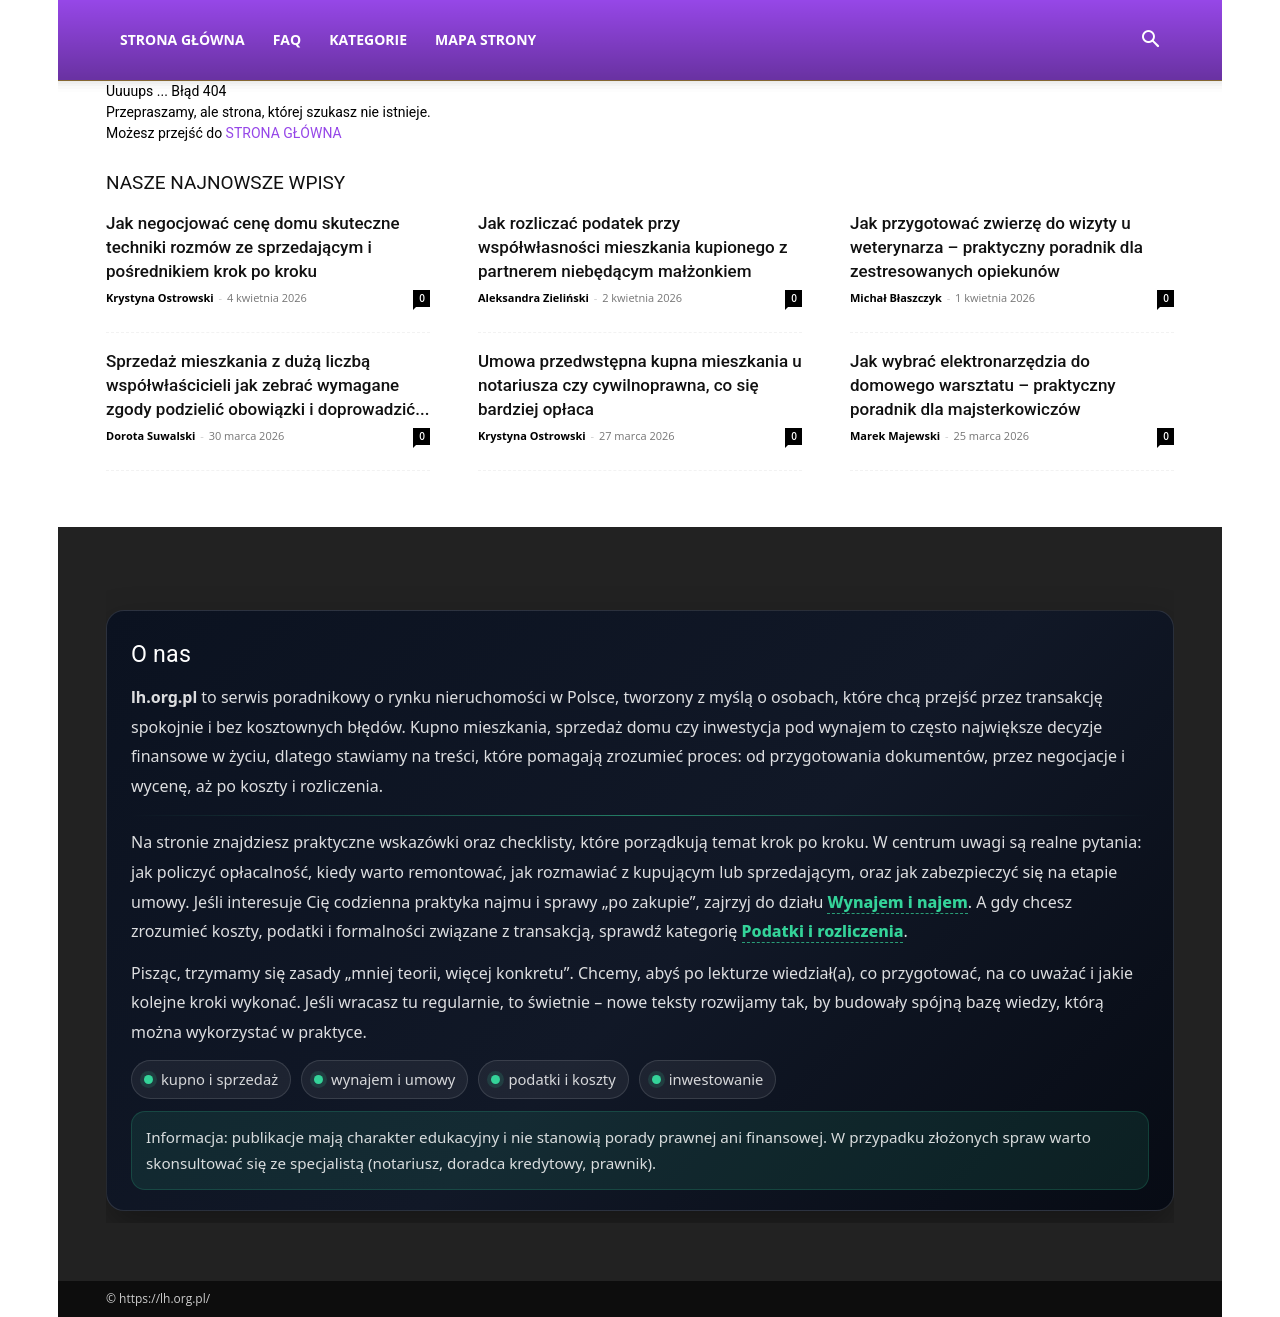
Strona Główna (182, 39)
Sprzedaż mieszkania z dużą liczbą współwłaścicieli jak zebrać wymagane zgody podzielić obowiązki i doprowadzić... (267, 385)
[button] (1150, 41)
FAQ (287, 39)
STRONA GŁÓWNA (284, 133)
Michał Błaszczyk (896, 297)
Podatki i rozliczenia (823, 931)
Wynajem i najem (897, 902)
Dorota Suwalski (150, 435)
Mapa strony (485, 39)
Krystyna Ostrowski (160, 297)
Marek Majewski (895, 435)
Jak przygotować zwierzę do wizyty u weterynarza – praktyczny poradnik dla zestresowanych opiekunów (996, 247)
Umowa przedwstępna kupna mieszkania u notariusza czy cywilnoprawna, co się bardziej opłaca (640, 385)
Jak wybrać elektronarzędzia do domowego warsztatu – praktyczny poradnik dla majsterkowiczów (983, 385)
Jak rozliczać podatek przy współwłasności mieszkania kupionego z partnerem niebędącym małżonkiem (633, 247)
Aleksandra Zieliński (533, 297)
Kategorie (368, 39)
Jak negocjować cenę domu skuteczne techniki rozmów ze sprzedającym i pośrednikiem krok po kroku (253, 247)
